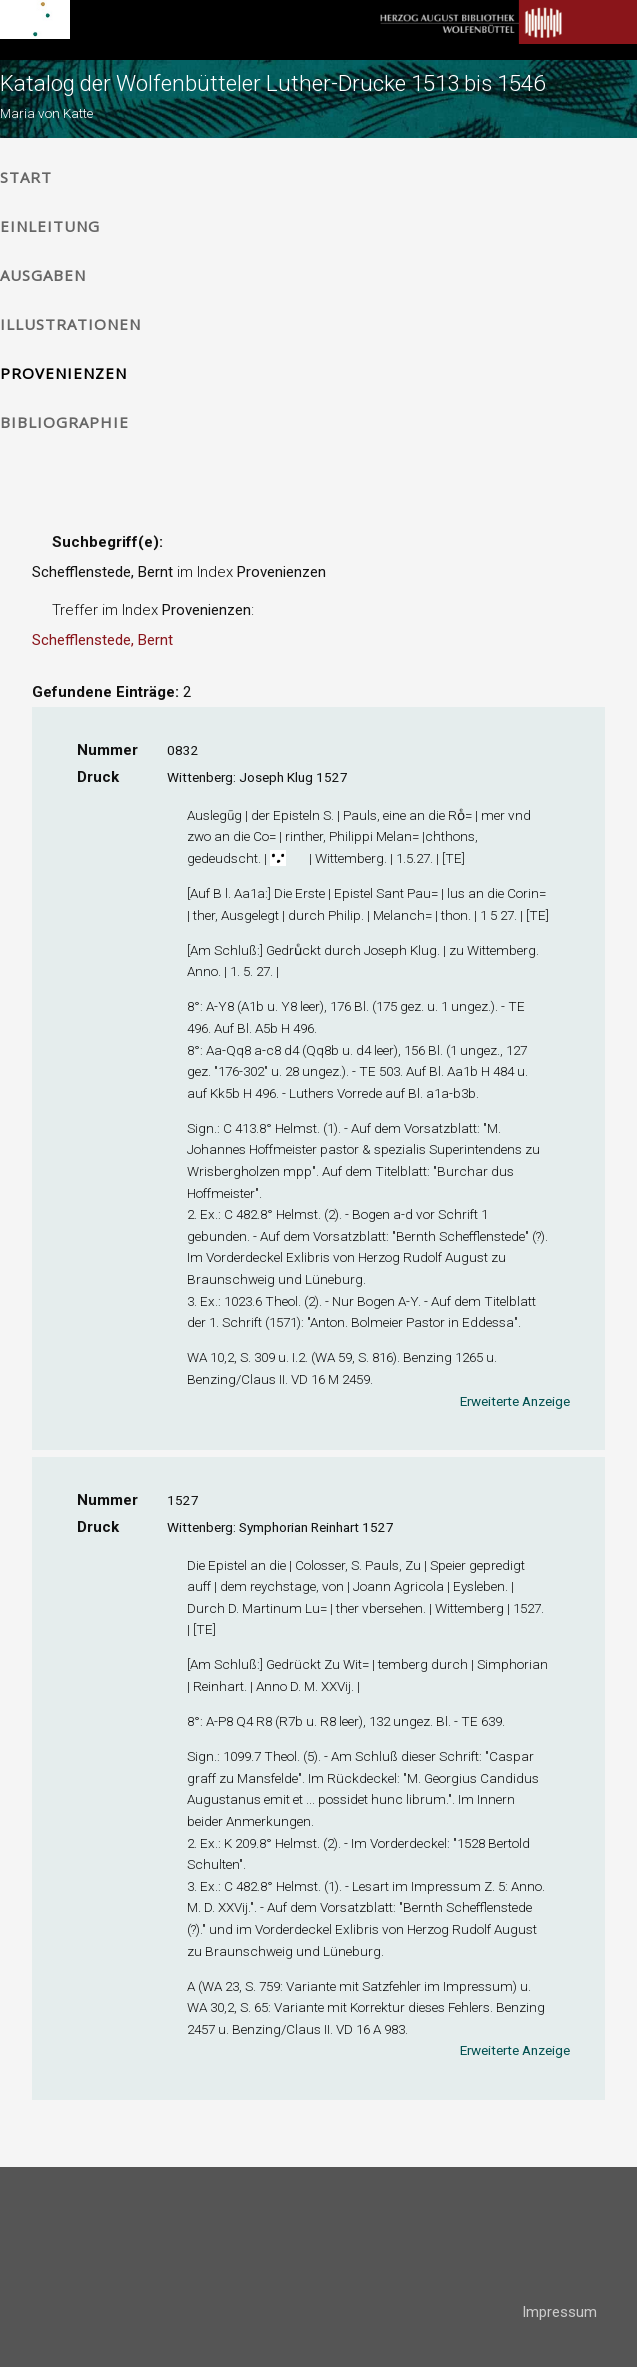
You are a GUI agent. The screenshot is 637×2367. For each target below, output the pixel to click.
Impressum (559, 2312)
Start (26, 177)
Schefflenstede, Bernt (102, 640)
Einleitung (50, 226)
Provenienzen (63, 373)
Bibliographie (64, 422)
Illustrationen (70, 324)
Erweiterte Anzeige (515, 1401)
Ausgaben (43, 275)
